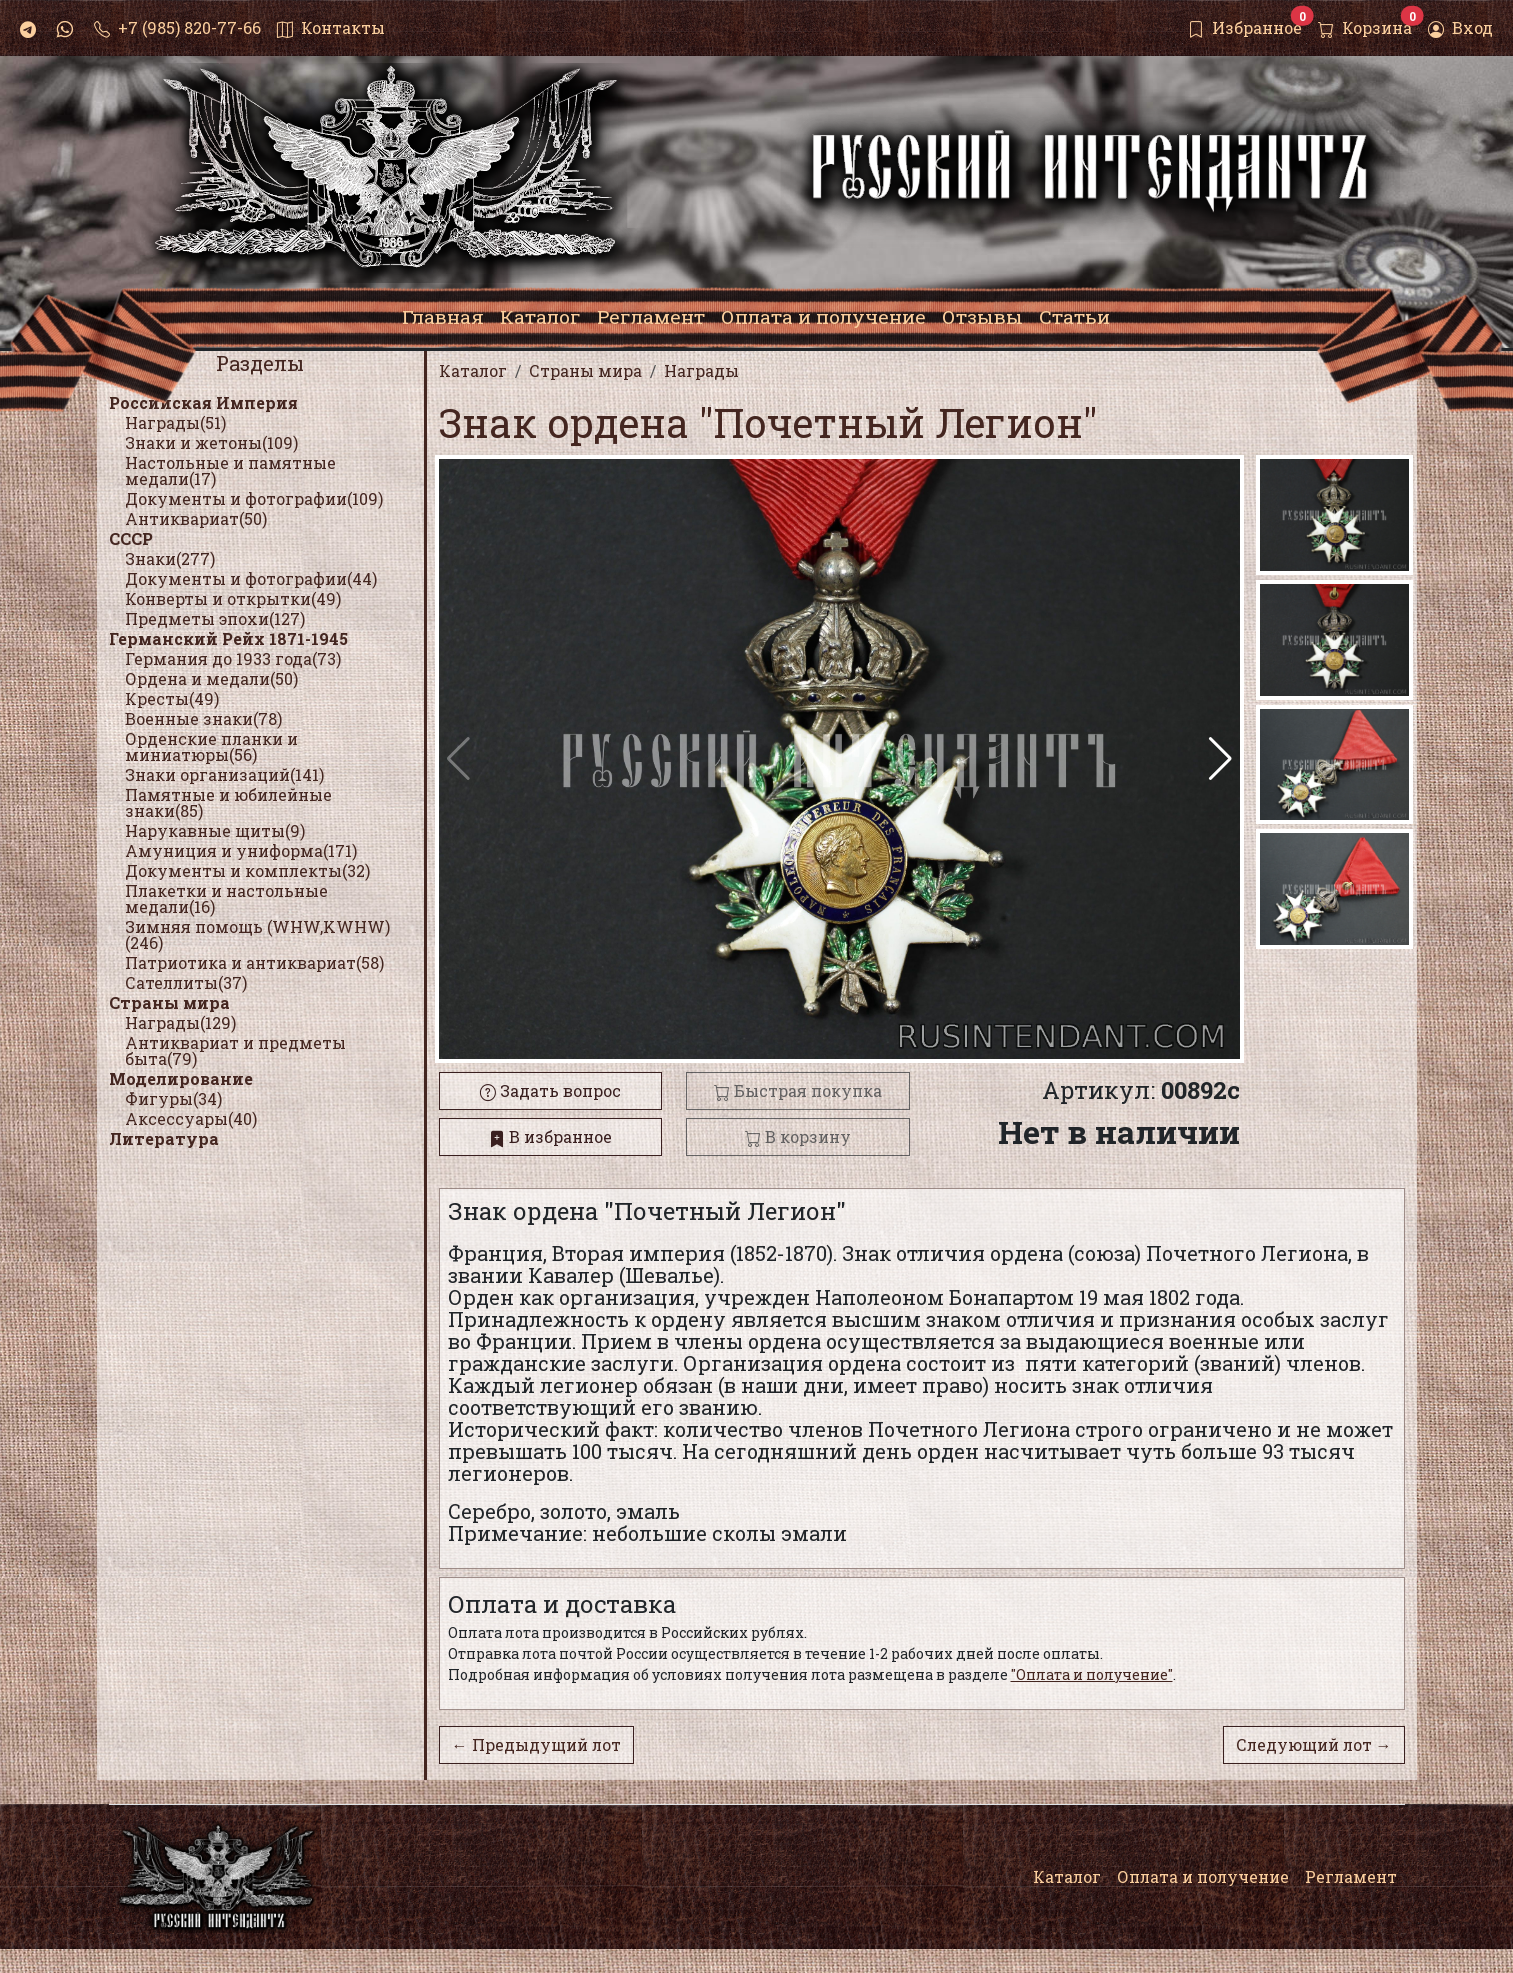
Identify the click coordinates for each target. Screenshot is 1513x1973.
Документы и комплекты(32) (247, 870)
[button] (1220, 759)
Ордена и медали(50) (211, 678)
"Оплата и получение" (1092, 1674)
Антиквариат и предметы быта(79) (235, 1050)
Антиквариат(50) (196, 518)
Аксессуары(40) (191, 1118)
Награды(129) (180, 1022)
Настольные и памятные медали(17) (230, 470)
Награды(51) (175, 422)
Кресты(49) (172, 698)
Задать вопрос (550, 1090)
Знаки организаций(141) (224, 774)
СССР (131, 538)
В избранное (550, 1136)
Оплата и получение (1203, 1876)
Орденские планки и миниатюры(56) (211, 746)
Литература (164, 1138)
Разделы (260, 363)
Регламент (1351, 1876)
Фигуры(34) (173, 1098)
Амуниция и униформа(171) (241, 850)
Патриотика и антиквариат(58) (254, 962)
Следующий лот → (1314, 1744)
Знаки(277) (170, 558)
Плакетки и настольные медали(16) (226, 898)
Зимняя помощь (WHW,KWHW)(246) (257, 934)
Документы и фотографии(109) (254, 498)
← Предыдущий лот (536, 1744)
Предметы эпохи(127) (215, 618)
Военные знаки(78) (203, 718)
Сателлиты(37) (186, 982)
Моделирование (181, 1078)
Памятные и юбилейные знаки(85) (228, 802)
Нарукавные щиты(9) (215, 830)
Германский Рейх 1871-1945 (228, 638)
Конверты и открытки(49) (233, 598)
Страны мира (169, 1002)
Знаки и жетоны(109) (211, 442)
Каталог (1067, 1876)
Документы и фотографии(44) (251, 578)
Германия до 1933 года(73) (233, 658)
